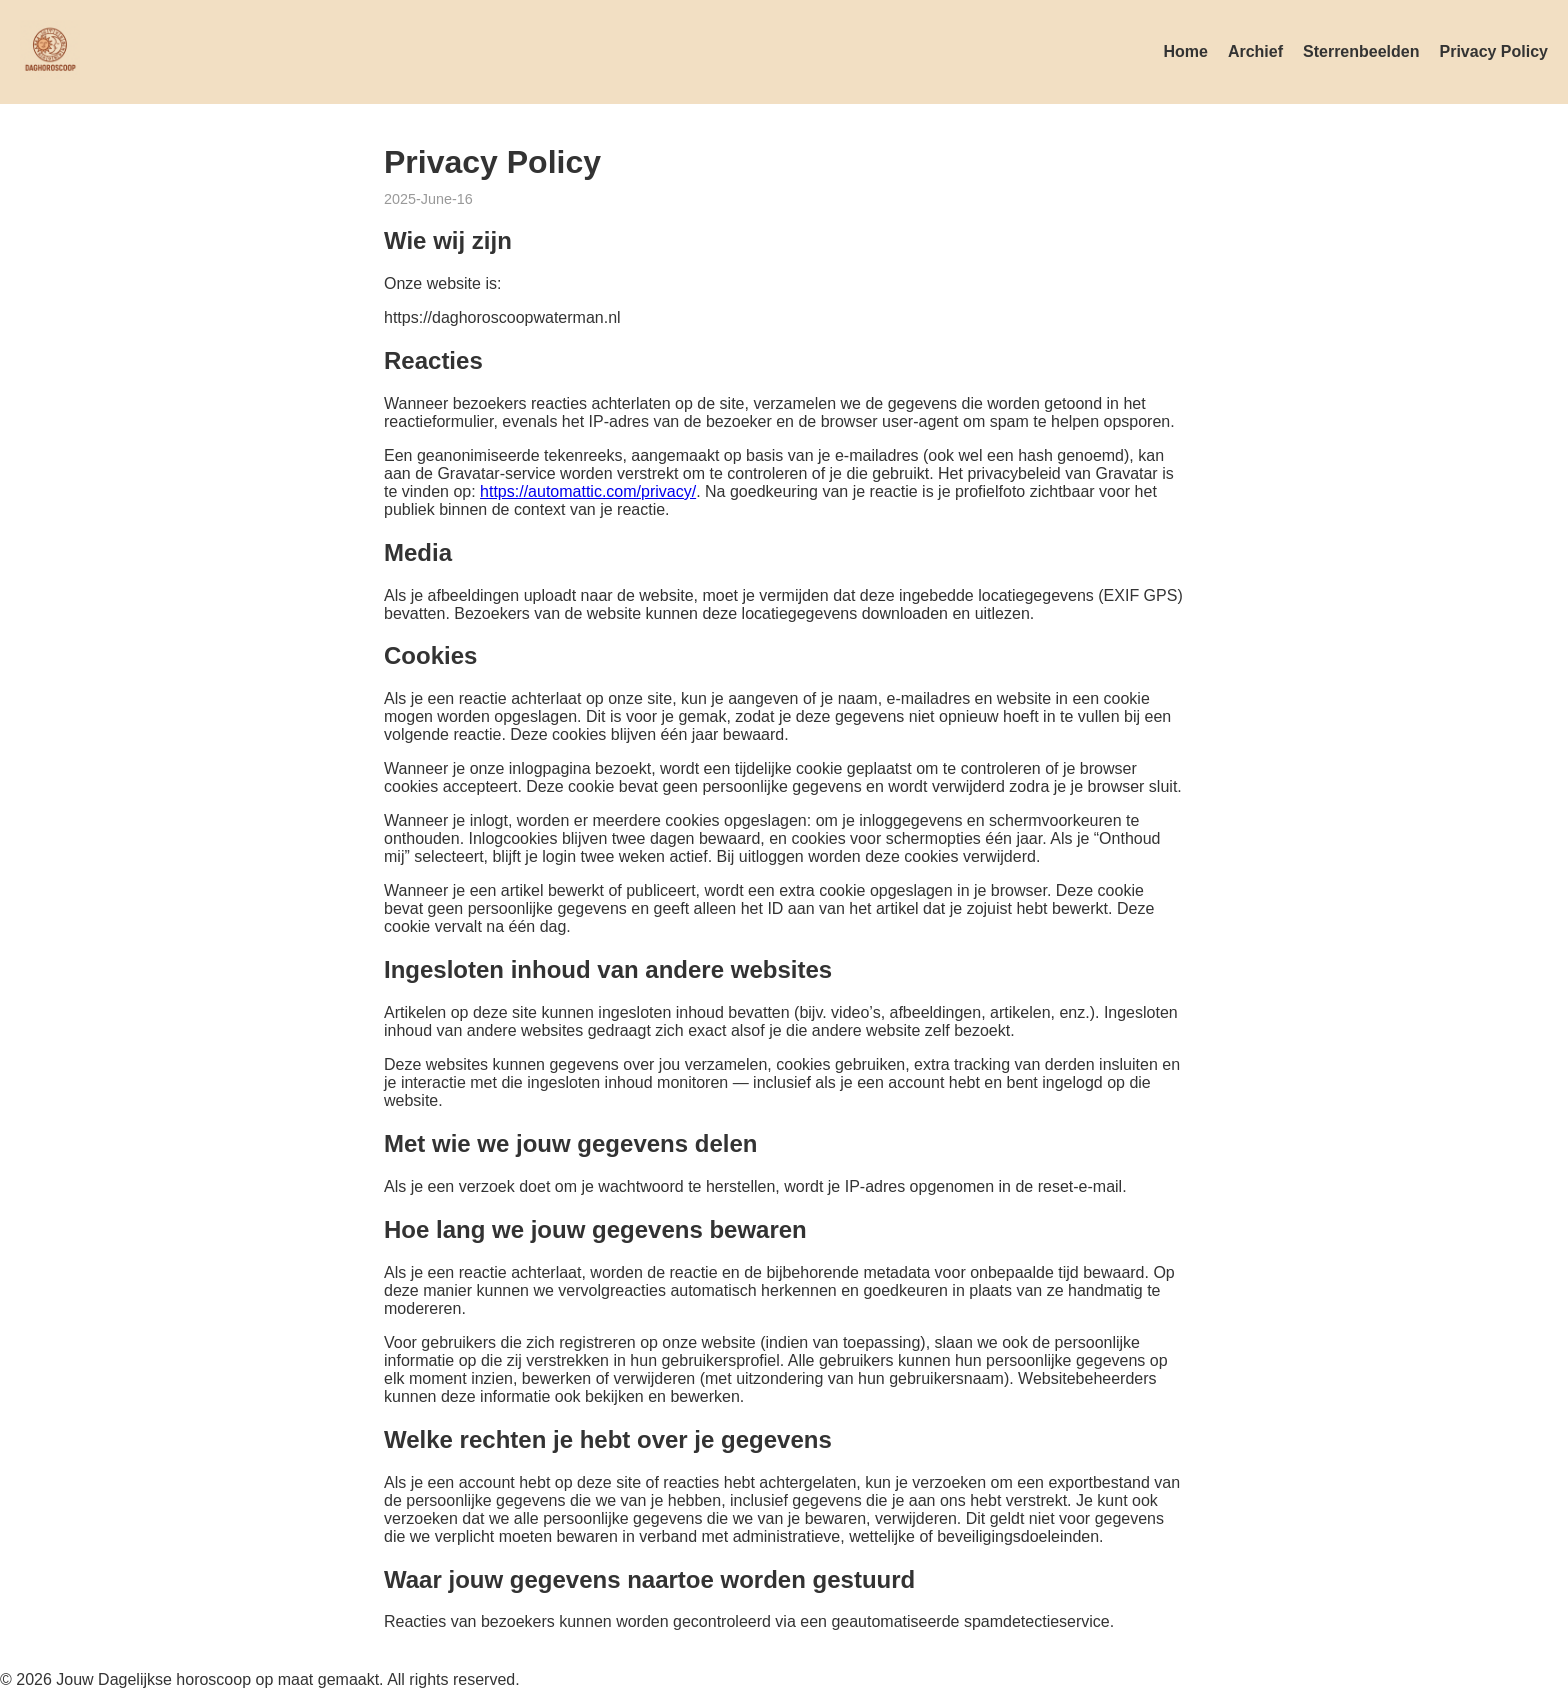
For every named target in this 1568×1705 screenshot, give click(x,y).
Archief (1255, 51)
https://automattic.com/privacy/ (588, 491)
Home (1185, 51)
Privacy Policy (1493, 51)
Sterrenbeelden (1361, 51)
